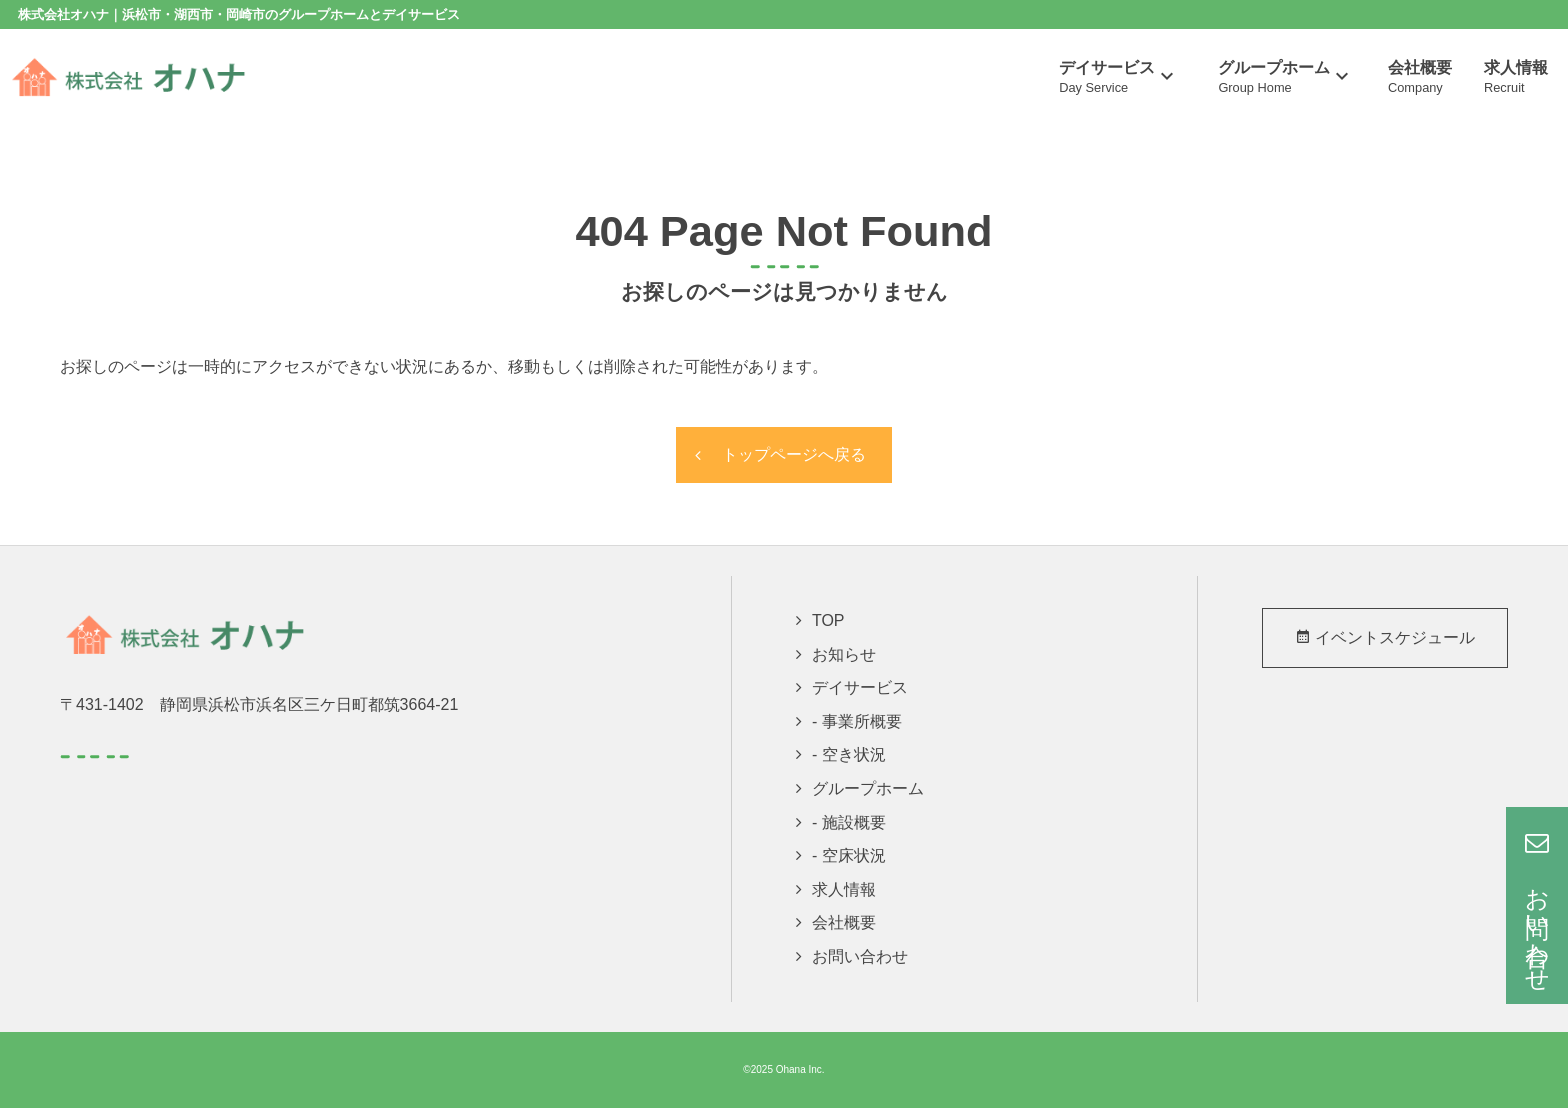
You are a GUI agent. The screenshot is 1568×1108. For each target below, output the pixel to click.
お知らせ (844, 654)
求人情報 (844, 889)
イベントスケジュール (1385, 637)
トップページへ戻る (794, 454)
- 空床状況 (849, 856)
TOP (828, 620)
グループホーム (868, 788)
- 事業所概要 (857, 721)
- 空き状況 (849, 755)
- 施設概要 (849, 822)
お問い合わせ (860, 956)
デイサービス (860, 688)
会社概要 (844, 923)
